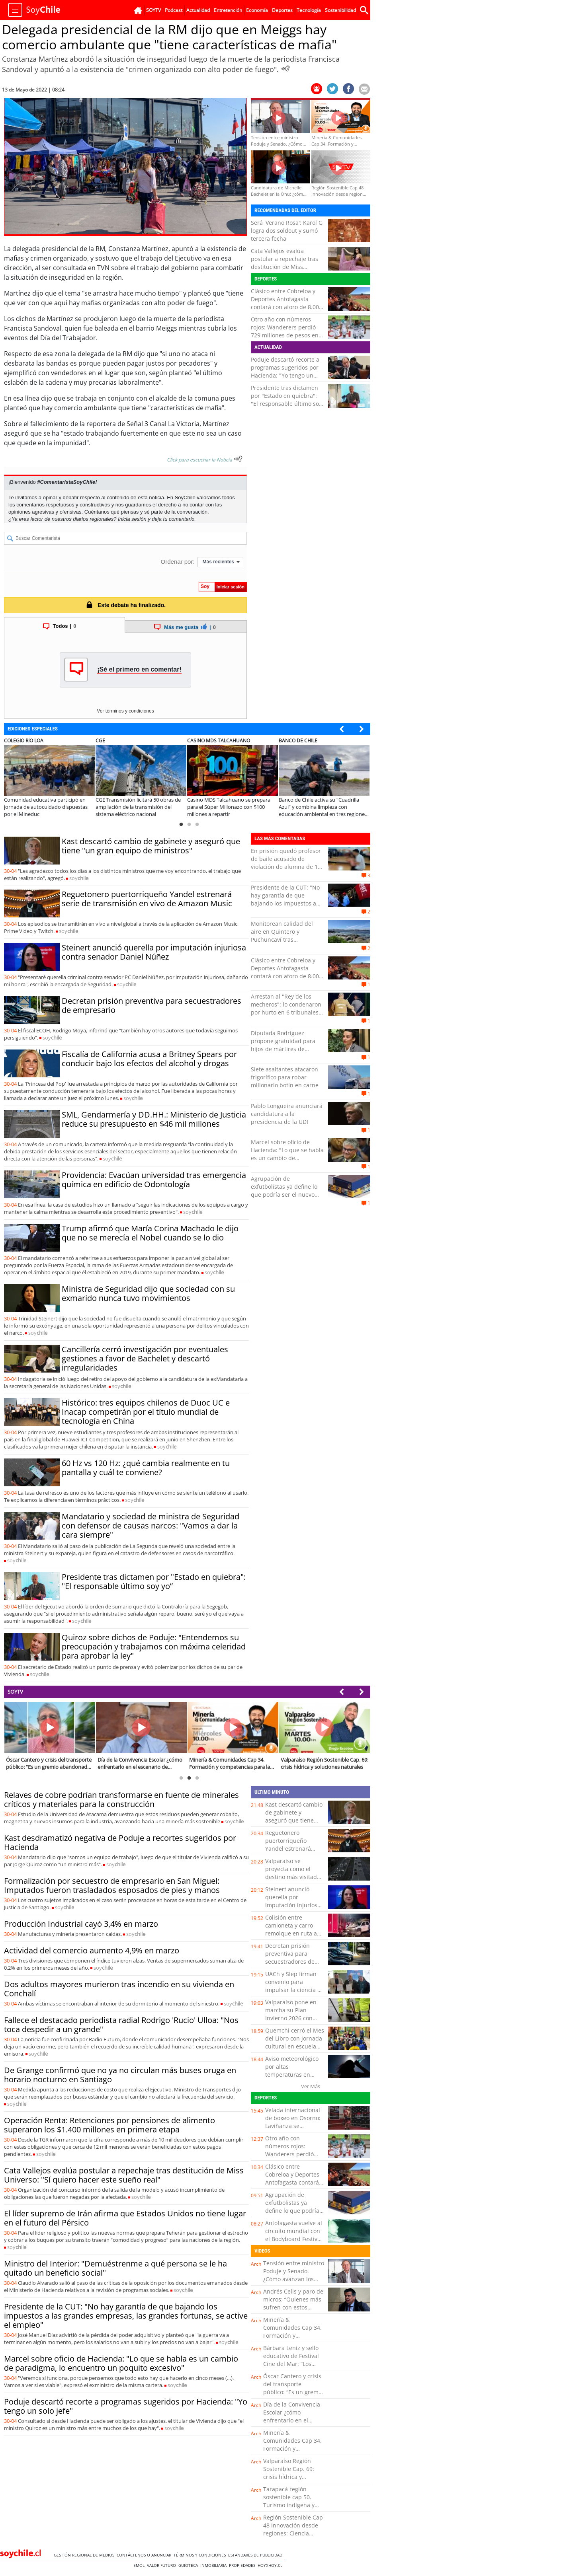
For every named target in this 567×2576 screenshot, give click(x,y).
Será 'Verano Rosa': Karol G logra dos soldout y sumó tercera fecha (287, 230)
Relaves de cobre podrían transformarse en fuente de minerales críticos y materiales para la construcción (121, 1799)
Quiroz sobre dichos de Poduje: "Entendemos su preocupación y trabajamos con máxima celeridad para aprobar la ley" (154, 1646)
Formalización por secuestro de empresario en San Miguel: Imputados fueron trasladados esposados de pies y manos (112, 1885)
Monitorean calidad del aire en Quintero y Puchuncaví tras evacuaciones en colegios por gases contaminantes (284, 939)
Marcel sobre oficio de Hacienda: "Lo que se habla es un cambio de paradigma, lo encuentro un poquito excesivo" (287, 1158)
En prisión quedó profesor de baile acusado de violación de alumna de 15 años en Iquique (286, 862)
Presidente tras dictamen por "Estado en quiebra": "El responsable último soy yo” (286, 399)
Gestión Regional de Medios (85, 2555)
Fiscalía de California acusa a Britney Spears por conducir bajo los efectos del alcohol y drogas (149, 1059)
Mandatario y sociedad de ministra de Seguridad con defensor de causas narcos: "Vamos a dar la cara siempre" (150, 1525)
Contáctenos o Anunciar (145, 2555)
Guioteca (189, 2565)
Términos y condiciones (201, 2555)
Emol (140, 2565)
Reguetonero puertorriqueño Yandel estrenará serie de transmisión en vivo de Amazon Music (147, 899)
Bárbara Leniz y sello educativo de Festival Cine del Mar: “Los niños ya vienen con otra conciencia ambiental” (291, 2367)
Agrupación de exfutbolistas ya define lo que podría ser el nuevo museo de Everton (284, 1190)
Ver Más (310, 2086)
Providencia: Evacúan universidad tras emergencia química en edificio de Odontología (154, 1180)
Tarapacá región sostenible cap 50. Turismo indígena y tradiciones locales (289, 2501)
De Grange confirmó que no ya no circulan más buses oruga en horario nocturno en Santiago (120, 2075)
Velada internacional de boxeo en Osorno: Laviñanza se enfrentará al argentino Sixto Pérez (293, 2126)
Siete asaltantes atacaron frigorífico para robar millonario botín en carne (285, 1077)
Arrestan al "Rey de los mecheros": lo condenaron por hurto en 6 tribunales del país (286, 1008)
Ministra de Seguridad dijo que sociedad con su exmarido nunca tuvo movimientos (148, 1293)
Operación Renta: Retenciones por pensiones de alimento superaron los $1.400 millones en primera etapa (109, 2125)
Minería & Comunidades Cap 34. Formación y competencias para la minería (292, 2335)
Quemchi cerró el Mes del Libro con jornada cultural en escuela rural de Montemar (294, 2042)
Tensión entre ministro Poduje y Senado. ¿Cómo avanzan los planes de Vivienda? (293, 2275)
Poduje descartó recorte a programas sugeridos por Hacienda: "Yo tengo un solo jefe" (285, 371)
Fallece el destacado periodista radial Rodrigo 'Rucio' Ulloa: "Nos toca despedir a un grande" (121, 2025)
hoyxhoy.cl (271, 2565)
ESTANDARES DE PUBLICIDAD (256, 2555)
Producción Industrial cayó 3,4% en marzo (81, 1923)
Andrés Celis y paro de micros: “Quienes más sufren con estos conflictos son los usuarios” (293, 2307)
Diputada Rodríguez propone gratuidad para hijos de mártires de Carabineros (283, 1045)
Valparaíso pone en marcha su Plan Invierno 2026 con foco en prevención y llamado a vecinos (293, 2018)
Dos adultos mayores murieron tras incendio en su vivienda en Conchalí (119, 1989)
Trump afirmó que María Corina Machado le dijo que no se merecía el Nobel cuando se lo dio (150, 1233)
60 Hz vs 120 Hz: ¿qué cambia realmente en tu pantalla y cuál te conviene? (146, 1468)
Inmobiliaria (214, 2565)
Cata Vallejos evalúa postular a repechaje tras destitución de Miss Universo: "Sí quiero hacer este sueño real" (286, 266)
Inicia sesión (132, 519)
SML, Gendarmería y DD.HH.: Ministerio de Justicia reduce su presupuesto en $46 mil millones (154, 1119)
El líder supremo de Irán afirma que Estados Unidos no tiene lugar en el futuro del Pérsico (125, 2218)
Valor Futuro (162, 2565)
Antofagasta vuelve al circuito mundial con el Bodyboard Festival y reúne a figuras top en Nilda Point (293, 2239)
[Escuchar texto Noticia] (238, 458)
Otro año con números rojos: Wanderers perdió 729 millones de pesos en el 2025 (285, 331)
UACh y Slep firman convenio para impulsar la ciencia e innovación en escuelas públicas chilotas (293, 1993)
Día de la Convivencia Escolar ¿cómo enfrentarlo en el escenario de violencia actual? (293, 2420)
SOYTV (15, 1691)
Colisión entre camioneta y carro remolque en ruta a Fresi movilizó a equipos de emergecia (291, 1937)
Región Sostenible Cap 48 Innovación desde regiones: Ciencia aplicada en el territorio (293, 2533)
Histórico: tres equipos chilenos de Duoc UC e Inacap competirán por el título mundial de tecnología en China (146, 1411)
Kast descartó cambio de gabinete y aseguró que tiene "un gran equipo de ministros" (151, 846)
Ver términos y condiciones (125, 711)
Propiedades (243, 2565)
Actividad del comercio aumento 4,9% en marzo (91, 1950)
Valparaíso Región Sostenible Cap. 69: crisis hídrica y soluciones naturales (291, 2472)
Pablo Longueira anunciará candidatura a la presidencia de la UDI (287, 1113)
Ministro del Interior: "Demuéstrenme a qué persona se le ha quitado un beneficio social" (115, 2268)
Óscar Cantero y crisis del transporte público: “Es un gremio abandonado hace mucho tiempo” (293, 2392)
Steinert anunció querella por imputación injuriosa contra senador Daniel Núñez (154, 952)
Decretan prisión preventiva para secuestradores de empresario (151, 1005)
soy (78, 878)
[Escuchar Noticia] (285, 68)
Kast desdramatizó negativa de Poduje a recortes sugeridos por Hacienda (120, 1842)
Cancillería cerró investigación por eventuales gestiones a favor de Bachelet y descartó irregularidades (145, 1358)
